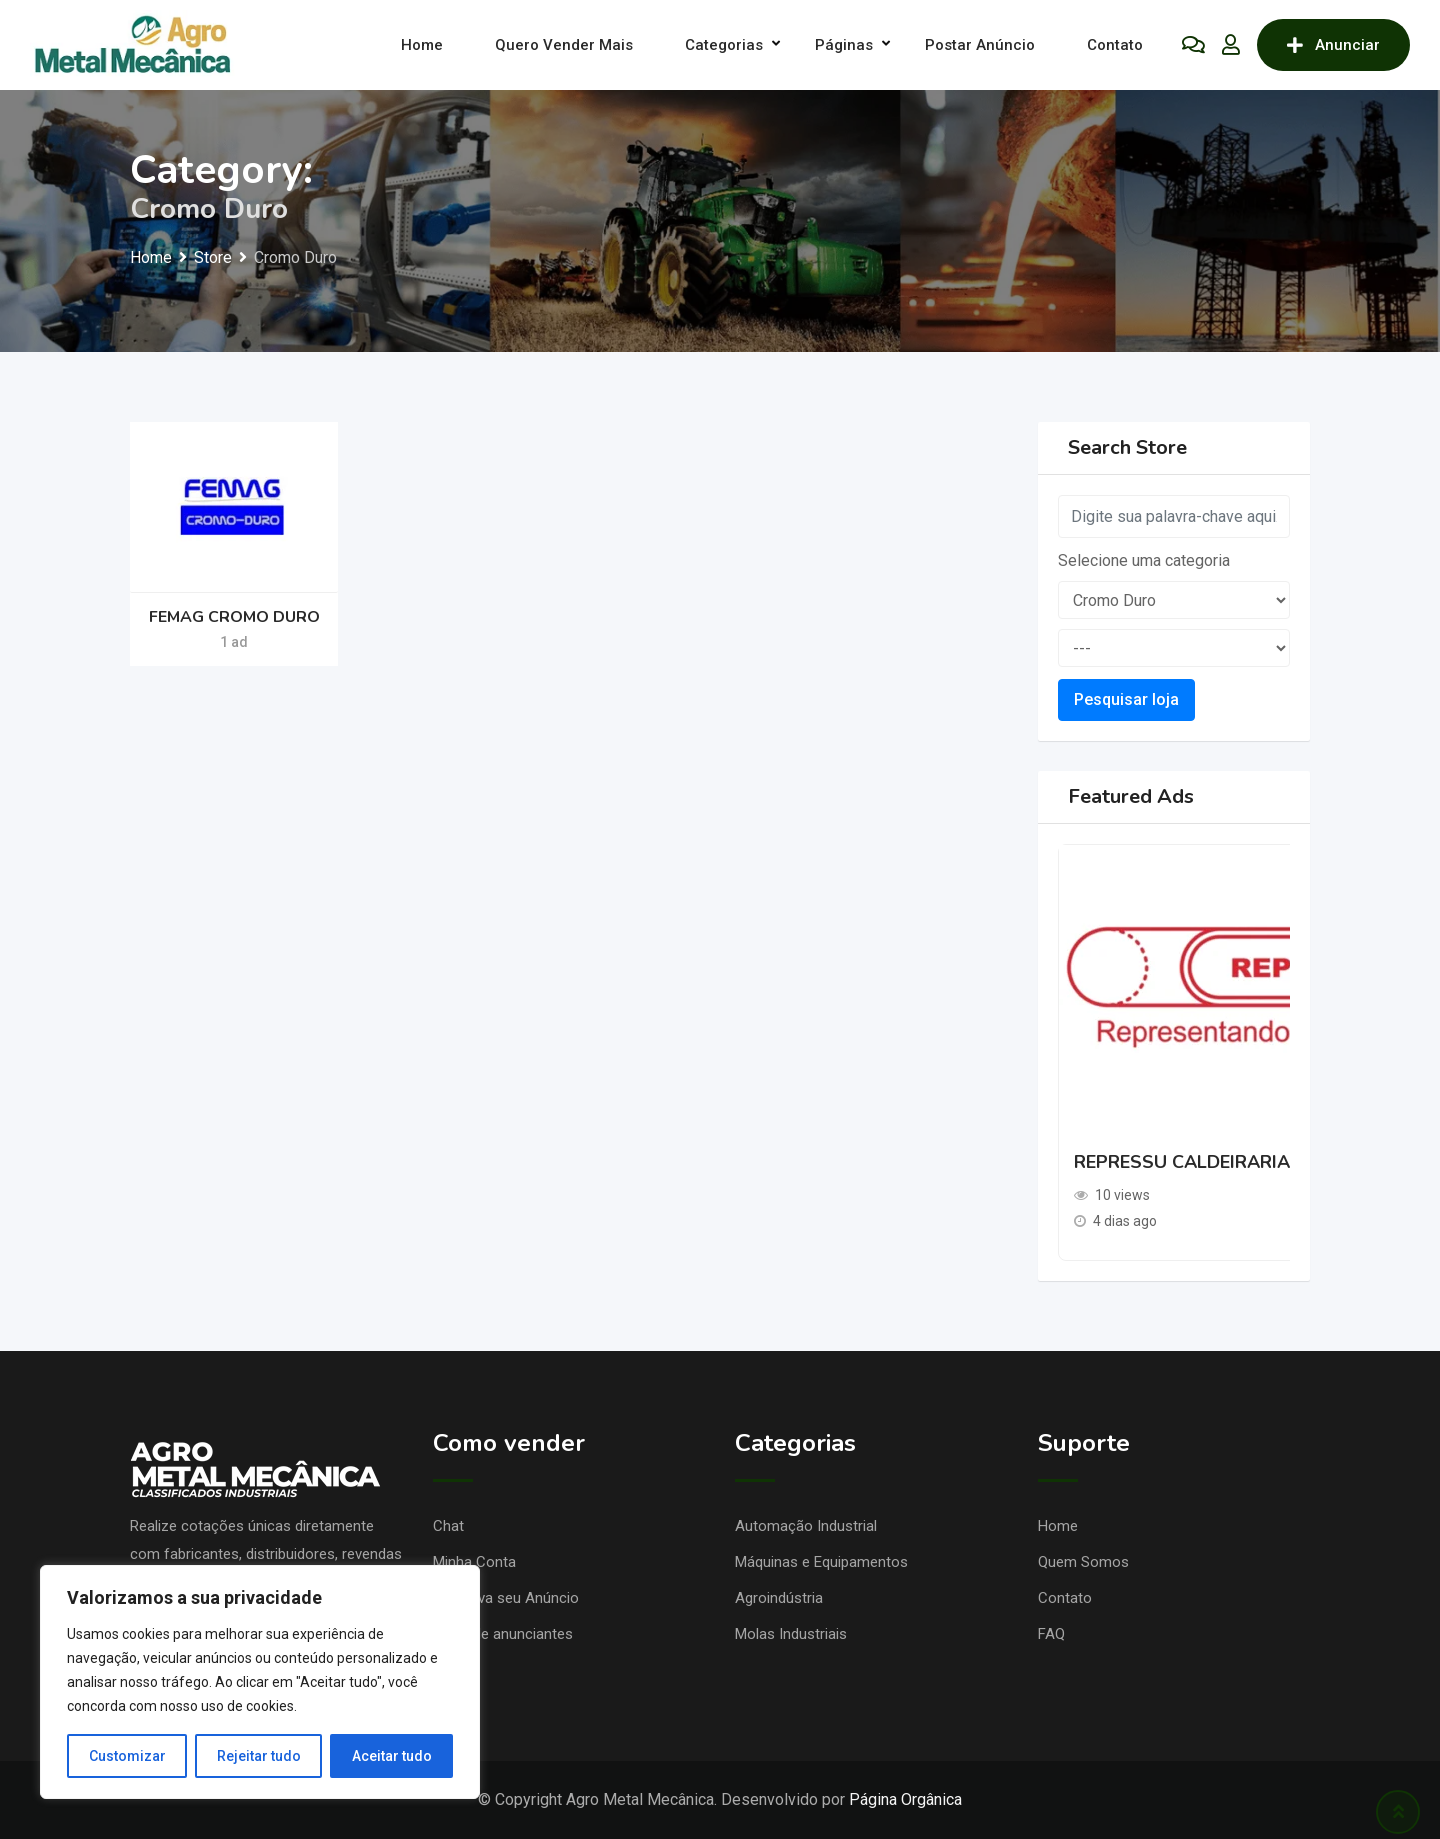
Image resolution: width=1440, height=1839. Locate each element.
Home (422, 45)
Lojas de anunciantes (503, 1634)
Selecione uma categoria (1144, 560)
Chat (448, 1526)
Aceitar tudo (392, 1756)
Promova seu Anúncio (506, 1598)
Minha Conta (474, 1562)
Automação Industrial (806, 1526)
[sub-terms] (1174, 648)
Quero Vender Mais (564, 45)
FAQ (1051, 1634)
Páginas (844, 45)
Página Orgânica (905, 1799)
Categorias (724, 45)
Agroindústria (779, 1598)
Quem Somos (1083, 1562)
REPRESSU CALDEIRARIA (1182, 1162)
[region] (260, 1682)
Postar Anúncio (980, 45)
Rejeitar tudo (259, 1756)
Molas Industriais (791, 1634)
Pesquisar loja (1126, 699)
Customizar (127, 1756)
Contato (1115, 45)
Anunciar (1333, 45)
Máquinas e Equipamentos (821, 1562)
